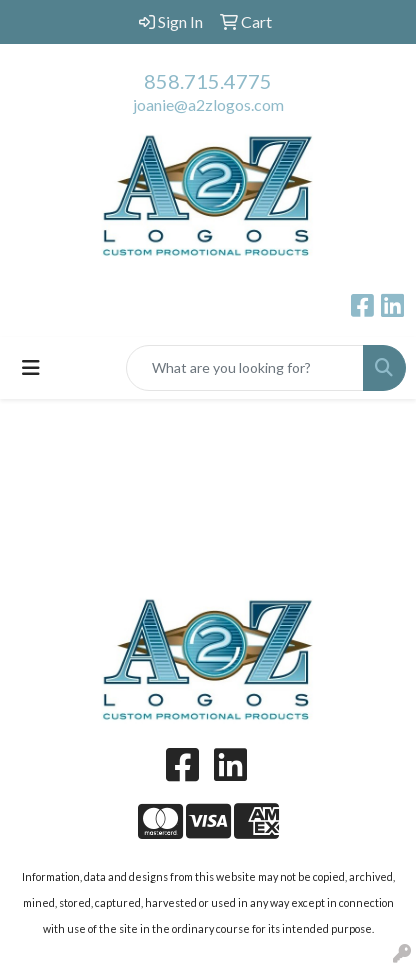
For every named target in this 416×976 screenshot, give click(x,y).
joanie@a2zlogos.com (208, 104)
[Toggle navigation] (31, 367)
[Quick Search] (245, 368)
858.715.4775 (208, 81)
